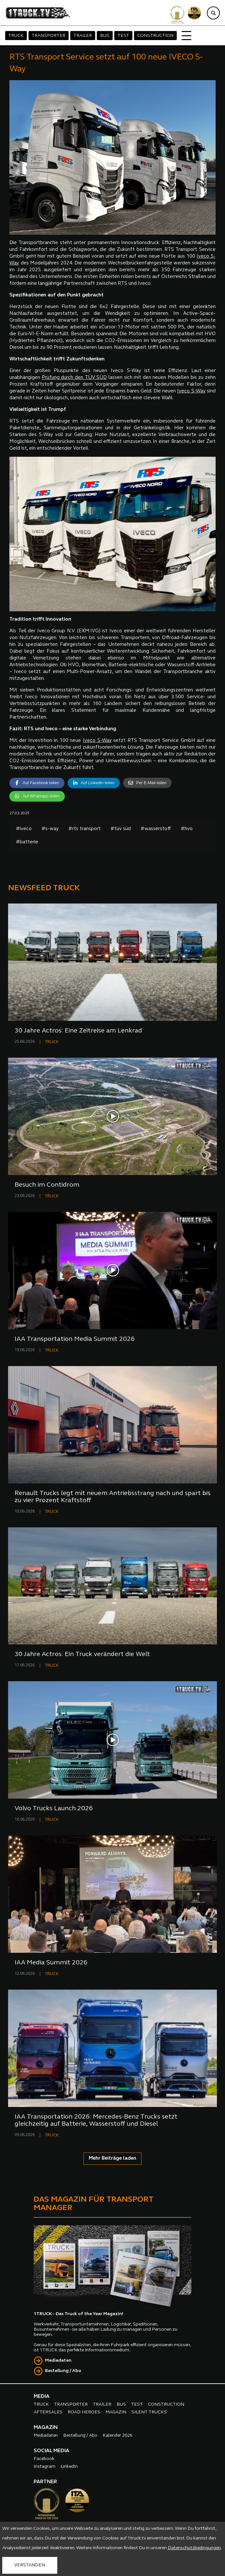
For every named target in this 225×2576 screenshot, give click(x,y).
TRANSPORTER (48, 35)
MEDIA (42, 2396)
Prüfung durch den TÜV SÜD (74, 377)
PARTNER (45, 2482)
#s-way (50, 829)
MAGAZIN (116, 2412)
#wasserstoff (156, 829)
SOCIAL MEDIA (51, 2450)
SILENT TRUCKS (149, 2412)
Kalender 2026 (117, 2435)
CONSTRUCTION (155, 35)
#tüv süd (120, 829)
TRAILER (82, 35)
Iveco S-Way (191, 391)
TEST (123, 35)
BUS (104, 35)
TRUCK (16, 35)
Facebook (44, 2458)
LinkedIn (69, 2466)
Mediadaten (58, 2360)
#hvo (187, 829)
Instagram (44, 2466)
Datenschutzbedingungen (194, 2548)
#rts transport (84, 829)
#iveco (24, 829)
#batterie (27, 842)
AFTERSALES (48, 2412)
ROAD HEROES (84, 2412)
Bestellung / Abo (63, 2370)
